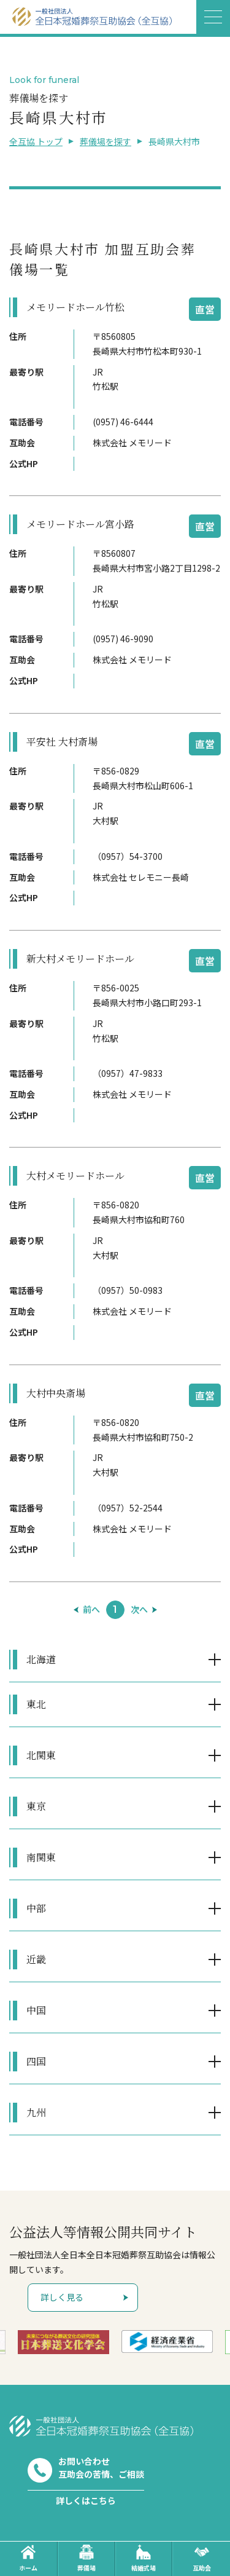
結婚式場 (143, 2558)
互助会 (202, 2558)
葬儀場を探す (105, 141)
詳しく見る (61, 2297)
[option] (63, 2342)
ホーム (28, 2558)
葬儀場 (86, 2558)
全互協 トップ (36, 141)
